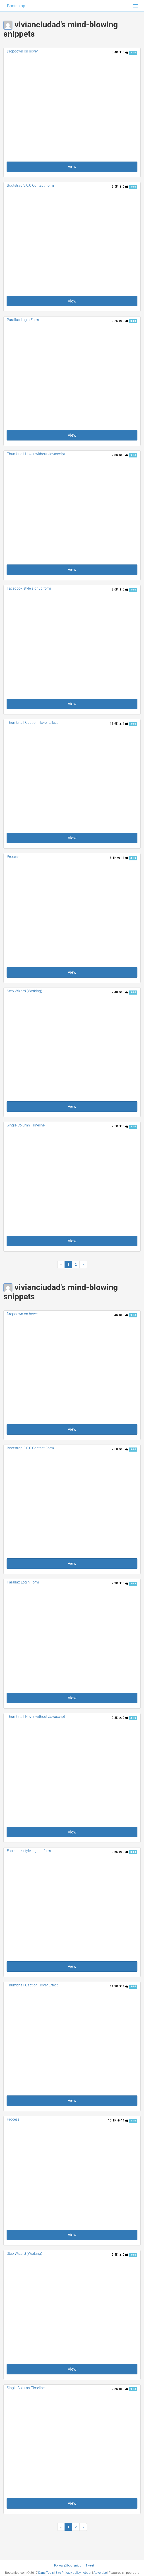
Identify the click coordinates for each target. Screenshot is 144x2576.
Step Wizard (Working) (24, 991)
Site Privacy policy (68, 2572)
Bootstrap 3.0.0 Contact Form (30, 185)
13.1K (114, 857)
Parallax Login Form (23, 320)
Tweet (90, 2565)
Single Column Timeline (26, 1125)
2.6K (117, 589)
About (87, 2572)
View (72, 166)
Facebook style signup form (29, 588)
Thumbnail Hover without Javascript (36, 454)
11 (124, 857)
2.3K (117, 455)
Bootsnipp (16, 6)
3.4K (117, 52)
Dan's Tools (46, 2572)
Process (13, 857)
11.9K (116, 723)
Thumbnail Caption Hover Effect (32, 722)
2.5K (117, 186)
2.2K (117, 321)
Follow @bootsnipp (67, 2565)
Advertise (100, 2572)
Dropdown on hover (22, 51)
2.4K (117, 992)
